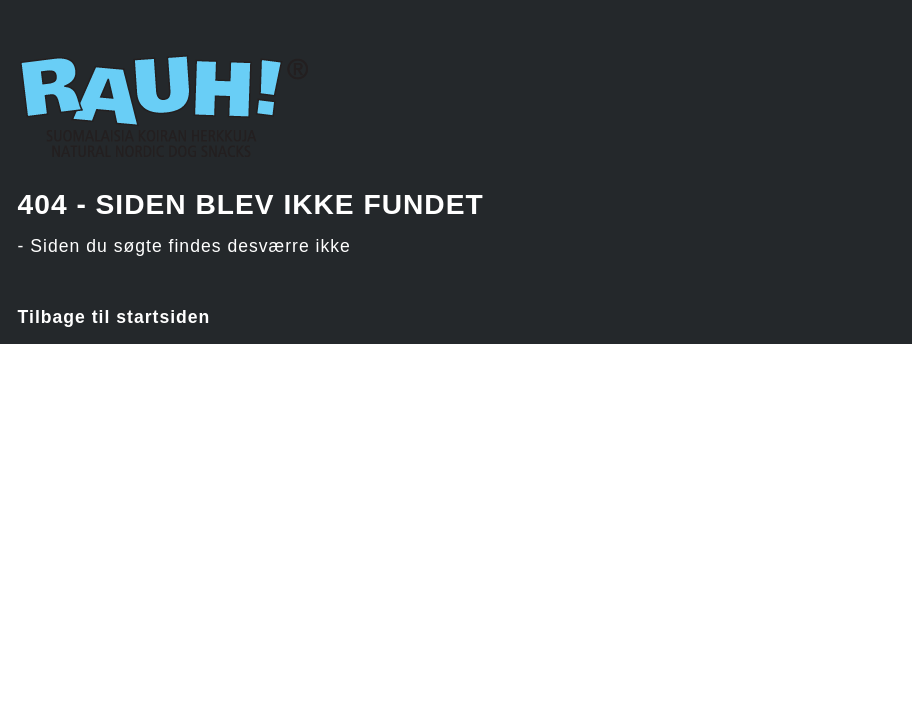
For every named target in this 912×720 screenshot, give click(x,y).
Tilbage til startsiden (114, 317)
